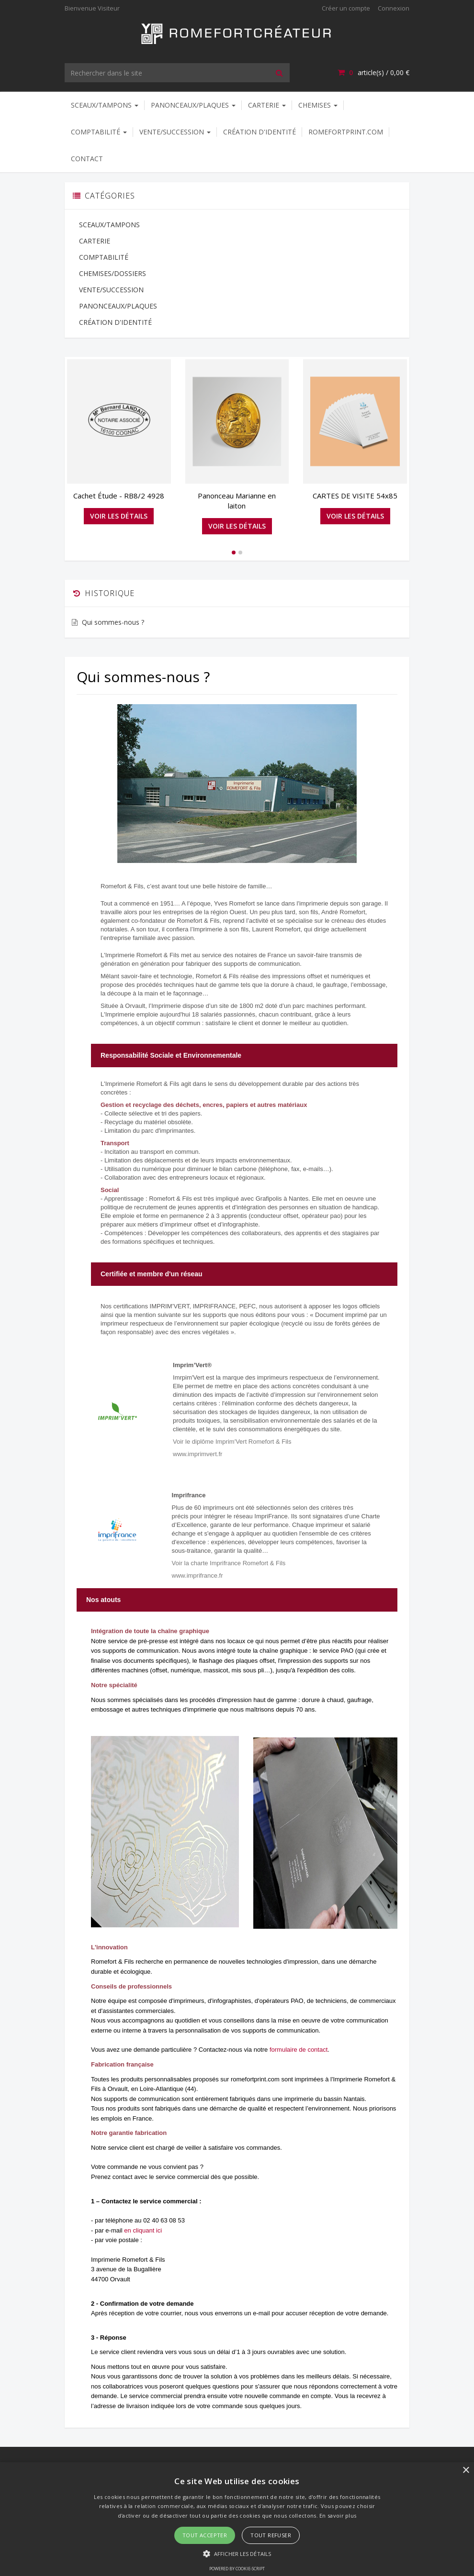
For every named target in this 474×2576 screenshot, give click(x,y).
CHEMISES (318, 105)
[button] (237, 2553)
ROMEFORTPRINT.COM (345, 131)
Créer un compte (346, 8)
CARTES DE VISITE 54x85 (355, 495)
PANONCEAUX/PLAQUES (193, 105)
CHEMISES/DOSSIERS (112, 273)
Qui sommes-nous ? (113, 622)
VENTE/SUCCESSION (175, 131)
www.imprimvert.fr (197, 1454)
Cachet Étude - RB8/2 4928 (118, 495)
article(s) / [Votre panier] (373, 72)
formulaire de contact (298, 2049)
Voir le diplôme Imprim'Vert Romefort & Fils (232, 1441)
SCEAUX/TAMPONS (104, 105)
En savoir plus (337, 2515)
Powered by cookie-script (237, 2568)
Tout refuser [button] (270, 2535)
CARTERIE (267, 105)
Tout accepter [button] (204, 2535)
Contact (87, 158)
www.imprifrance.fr (197, 1575)
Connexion (393, 8)
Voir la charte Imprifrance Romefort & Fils (229, 1563)
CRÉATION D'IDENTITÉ (259, 131)
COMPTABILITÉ (99, 131)
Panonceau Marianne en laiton (237, 500)
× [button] (465, 2470)
